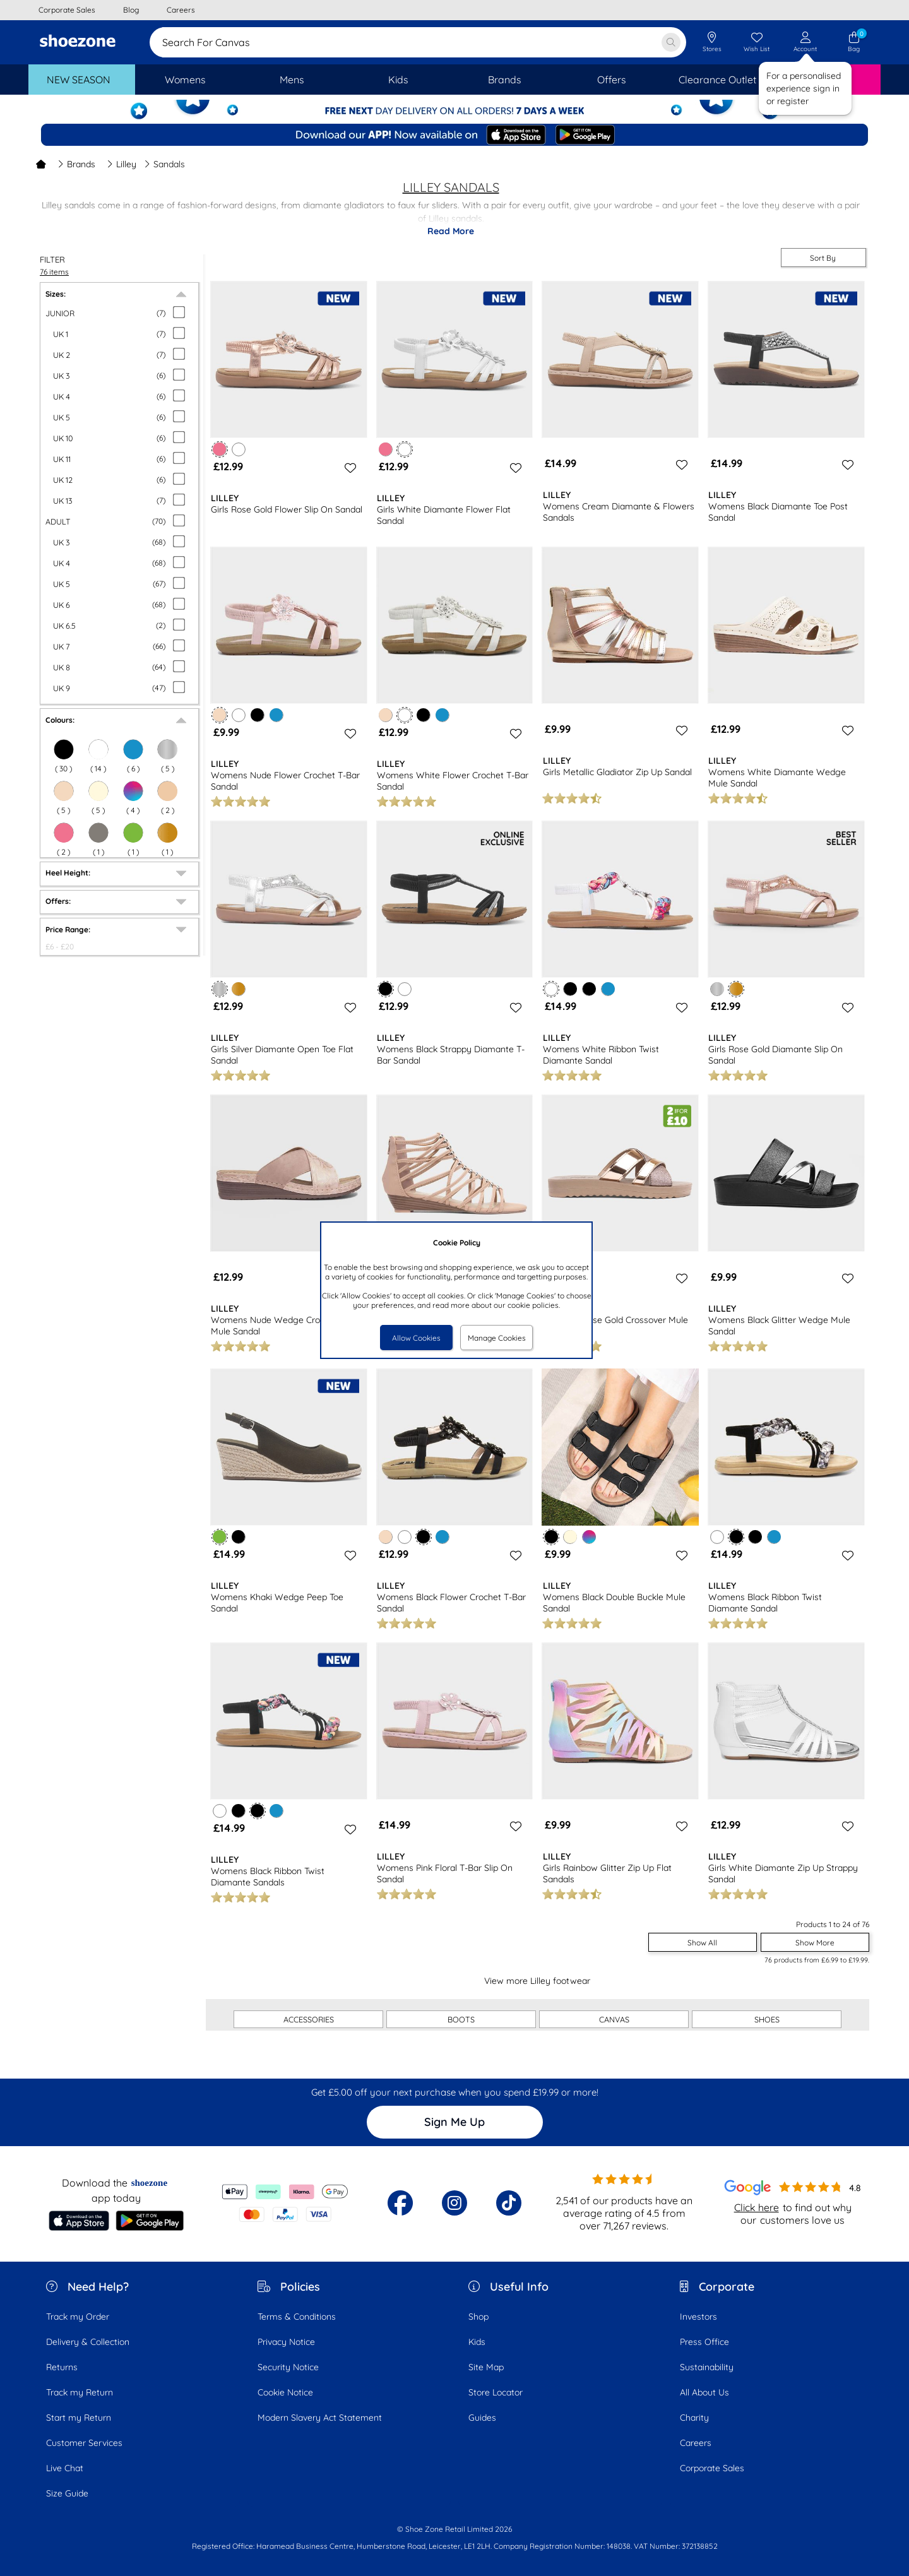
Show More (815, 1942)
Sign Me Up (454, 2122)
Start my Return (78, 2417)
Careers (695, 2442)
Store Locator (495, 2392)
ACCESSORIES (308, 2019)
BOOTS (461, 2019)
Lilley (121, 164)
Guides (482, 2417)
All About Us (704, 2392)
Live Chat (64, 2468)
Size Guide (67, 2493)
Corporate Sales (712, 2468)
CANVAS (614, 2019)
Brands (76, 164)
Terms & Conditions (297, 2316)
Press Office (704, 2341)
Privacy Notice (286, 2341)
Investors (698, 2316)
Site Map (486, 2367)
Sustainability (707, 2367)
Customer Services (84, 2442)
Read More (450, 231)
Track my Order (77, 2316)
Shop (478, 2316)
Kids (476, 2341)
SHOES (767, 2019)
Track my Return (79, 2392)
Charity (694, 2417)
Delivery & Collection (87, 2341)
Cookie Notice (285, 2392)
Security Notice (288, 2367)
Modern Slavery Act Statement (320, 2417)
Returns (62, 2367)
